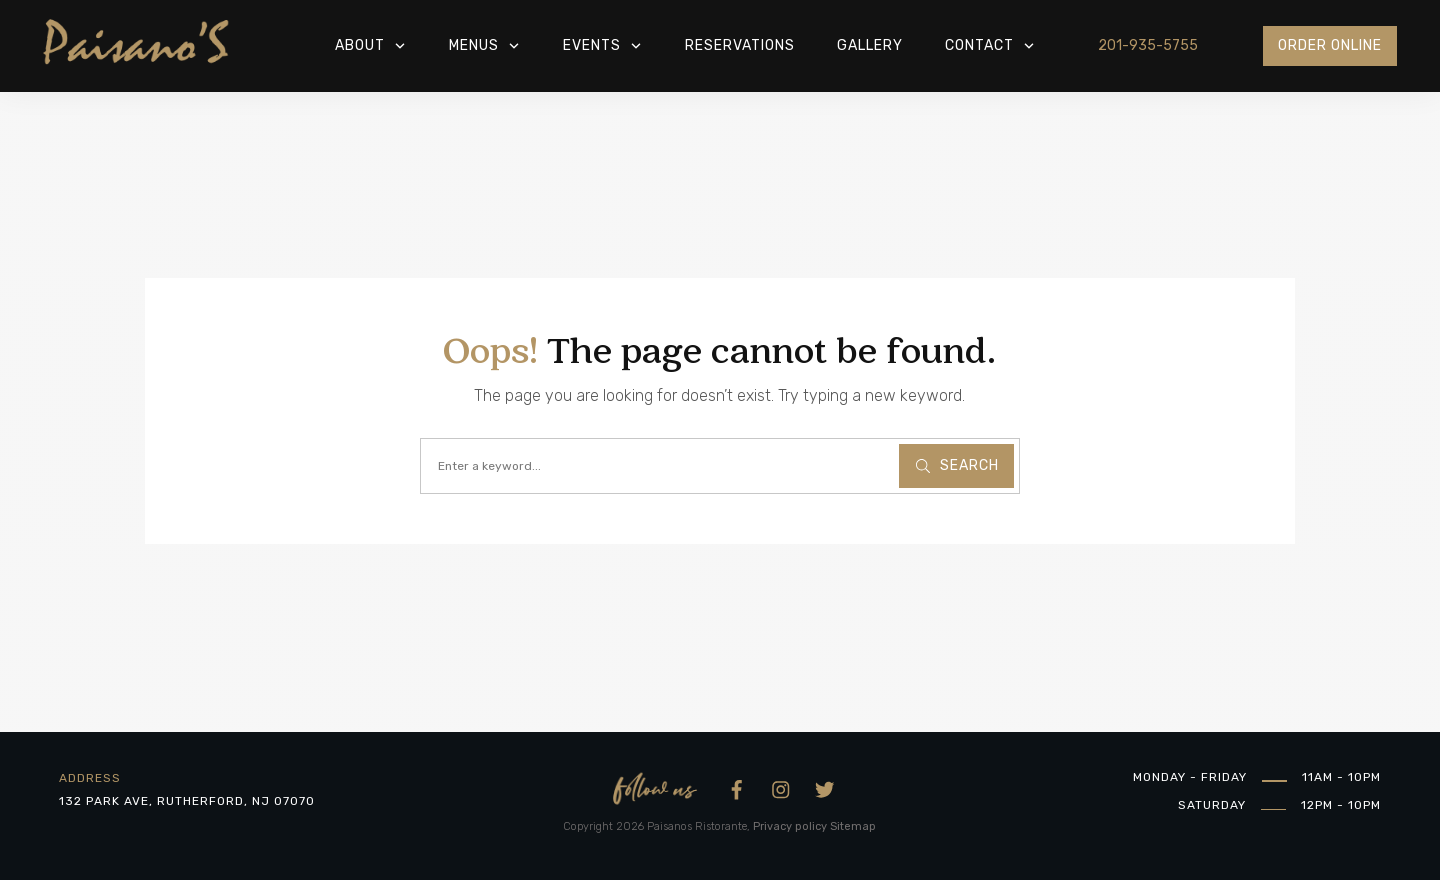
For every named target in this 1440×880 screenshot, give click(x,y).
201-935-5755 (1148, 45)
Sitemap (853, 826)
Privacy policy (790, 826)
